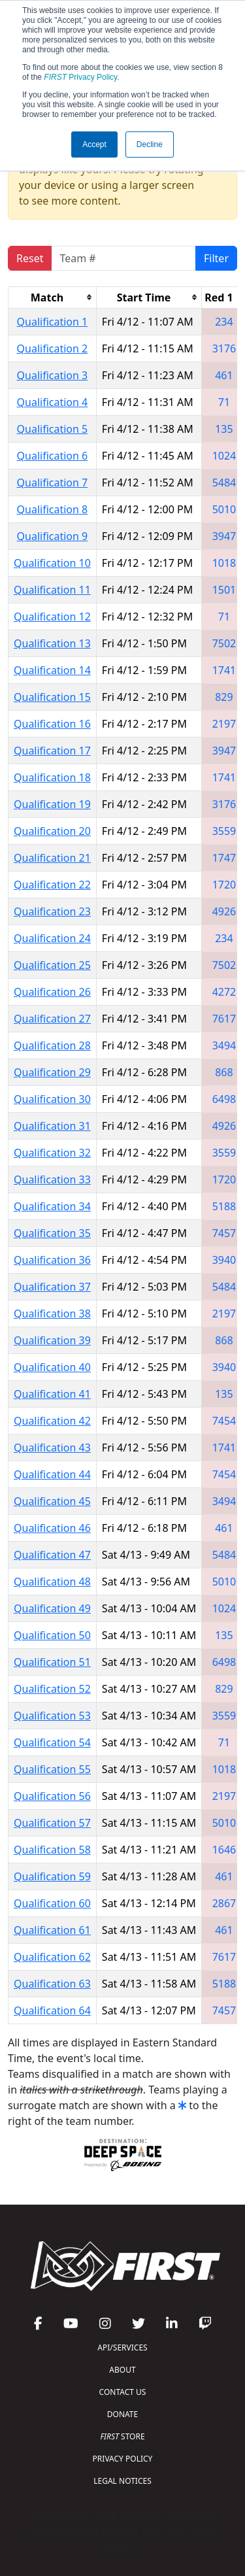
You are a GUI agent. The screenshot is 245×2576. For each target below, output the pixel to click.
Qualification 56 (52, 1796)
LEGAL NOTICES (122, 2480)
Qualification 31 (52, 1126)
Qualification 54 (52, 1742)
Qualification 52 (52, 1689)
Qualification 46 (52, 1528)
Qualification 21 (52, 858)
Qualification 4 (52, 402)
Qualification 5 (52, 429)
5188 (224, 1206)
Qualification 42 (52, 1421)
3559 (224, 831)
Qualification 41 (52, 1394)
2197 (224, 724)
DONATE (122, 2414)
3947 (224, 536)
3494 (224, 1045)
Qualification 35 (52, 1233)
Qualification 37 (52, 1287)
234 (224, 321)
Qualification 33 (52, 1179)
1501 (224, 590)
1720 (224, 884)
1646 (224, 1849)
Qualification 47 (52, 1555)
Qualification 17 (52, 750)
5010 (224, 509)
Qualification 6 (52, 456)
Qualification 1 (52, 321)
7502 (224, 643)
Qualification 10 (52, 563)
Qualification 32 (52, 1152)
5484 (224, 482)
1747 (224, 858)
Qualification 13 (52, 643)
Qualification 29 (52, 1072)
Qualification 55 (52, 1769)
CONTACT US (122, 2392)
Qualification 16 (52, 724)
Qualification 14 (52, 670)
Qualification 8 (52, 509)
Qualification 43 (52, 1447)
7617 (224, 1018)
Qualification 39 (52, 1340)
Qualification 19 (52, 804)
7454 (224, 1421)
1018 (224, 563)
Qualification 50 (52, 1635)
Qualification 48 (52, 1581)
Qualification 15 (52, 697)
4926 (224, 911)
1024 (224, 456)
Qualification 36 (52, 1260)
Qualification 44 (52, 1474)
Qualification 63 (52, 1983)
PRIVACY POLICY (123, 2458)
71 (224, 402)
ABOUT (122, 2369)
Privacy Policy (80, 77)
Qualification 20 (52, 831)
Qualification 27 (52, 1018)
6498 (224, 1099)
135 (224, 429)
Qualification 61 (52, 1930)
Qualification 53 (52, 1715)
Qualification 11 (52, 590)
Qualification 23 (52, 911)
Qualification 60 (52, 1903)
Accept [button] (94, 144)
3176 (224, 348)
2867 (224, 1903)
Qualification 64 (52, 2010)
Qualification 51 (52, 1662)
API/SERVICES (122, 2347)
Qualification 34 (52, 1206)
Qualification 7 (52, 482)
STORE (122, 2436)
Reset (29, 258)
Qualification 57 (52, 1823)
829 (224, 697)
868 (224, 1072)
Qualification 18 (52, 777)
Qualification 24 (52, 938)
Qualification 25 (52, 965)
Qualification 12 (52, 616)
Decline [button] (150, 144)
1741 (224, 670)
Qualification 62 (52, 1957)
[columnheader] (52, 297)
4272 (224, 992)
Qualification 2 (52, 348)
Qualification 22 (52, 884)
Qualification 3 (52, 375)
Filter (216, 258)
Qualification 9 (52, 536)
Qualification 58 (52, 1849)
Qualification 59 (52, 1876)
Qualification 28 (52, 1045)
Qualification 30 (52, 1099)
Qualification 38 (52, 1313)
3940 (224, 1260)
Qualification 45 (52, 1501)
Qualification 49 (52, 1608)
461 (224, 375)
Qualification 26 (52, 992)
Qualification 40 (52, 1367)
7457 (224, 1233)
